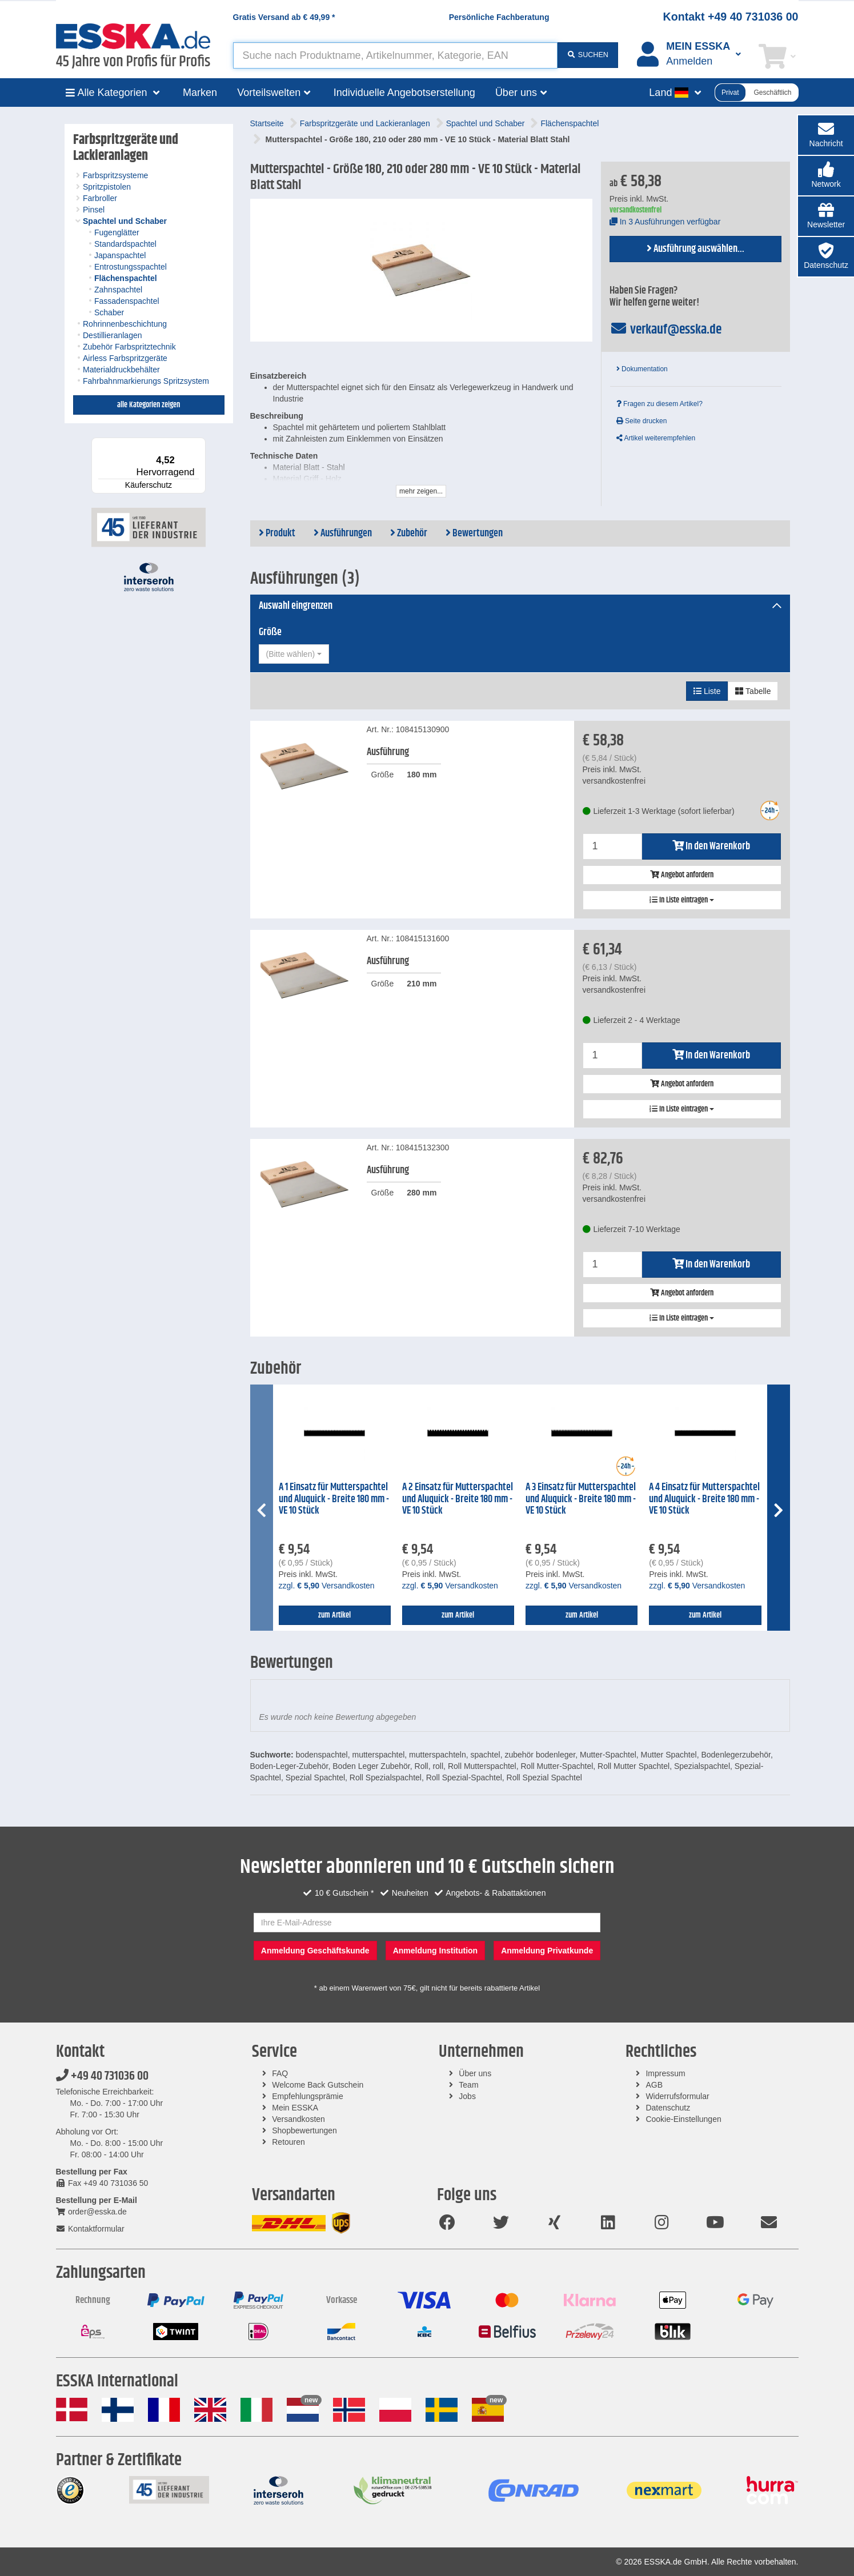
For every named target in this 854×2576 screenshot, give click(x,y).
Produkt (277, 533)
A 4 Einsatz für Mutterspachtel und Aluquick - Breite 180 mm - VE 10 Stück (704, 1499)
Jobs (467, 2096)
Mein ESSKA (295, 2107)
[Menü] (199, 444)
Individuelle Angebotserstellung (404, 92)
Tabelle (753, 691)
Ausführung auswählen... (695, 249)
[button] (826, 175)
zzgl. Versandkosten (327, 1585)
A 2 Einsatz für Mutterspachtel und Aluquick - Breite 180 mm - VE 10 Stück (457, 1499)
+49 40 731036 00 (102, 2076)
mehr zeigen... (421, 491)
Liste (706, 691)
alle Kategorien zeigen (148, 405)
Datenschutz (667, 2107)
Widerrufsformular (677, 2096)
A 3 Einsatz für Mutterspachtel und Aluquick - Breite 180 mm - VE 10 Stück (581, 1499)
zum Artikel (334, 1615)
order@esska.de (91, 2211)
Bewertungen (474, 533)
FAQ (280, 2073)
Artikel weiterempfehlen (655, 438)
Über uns (475, 2073)
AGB (654, 2084)
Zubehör (408, 533)
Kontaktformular (90, 2228)
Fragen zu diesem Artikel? (659, 404)
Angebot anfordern (681, 875)
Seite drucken (641, 421)
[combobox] (294, 654)
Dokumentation (642, 369)
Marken (200, 92)
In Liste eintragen (681, 900)
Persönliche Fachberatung (499, 17)
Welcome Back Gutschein (317, 2084)
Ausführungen (343, 533)
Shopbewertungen (304, 2130)
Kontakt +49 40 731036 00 (731, 16)
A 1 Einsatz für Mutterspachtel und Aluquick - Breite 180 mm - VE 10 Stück (334, 1499)
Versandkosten (298, 2119)
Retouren (288, 2141)
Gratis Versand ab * (284, 17)
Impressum (665, 2073)
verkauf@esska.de (666, 329)
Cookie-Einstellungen (683, 2119)
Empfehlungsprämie (307, 2096)
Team (468, 2084)
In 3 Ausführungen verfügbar (665, 221)
